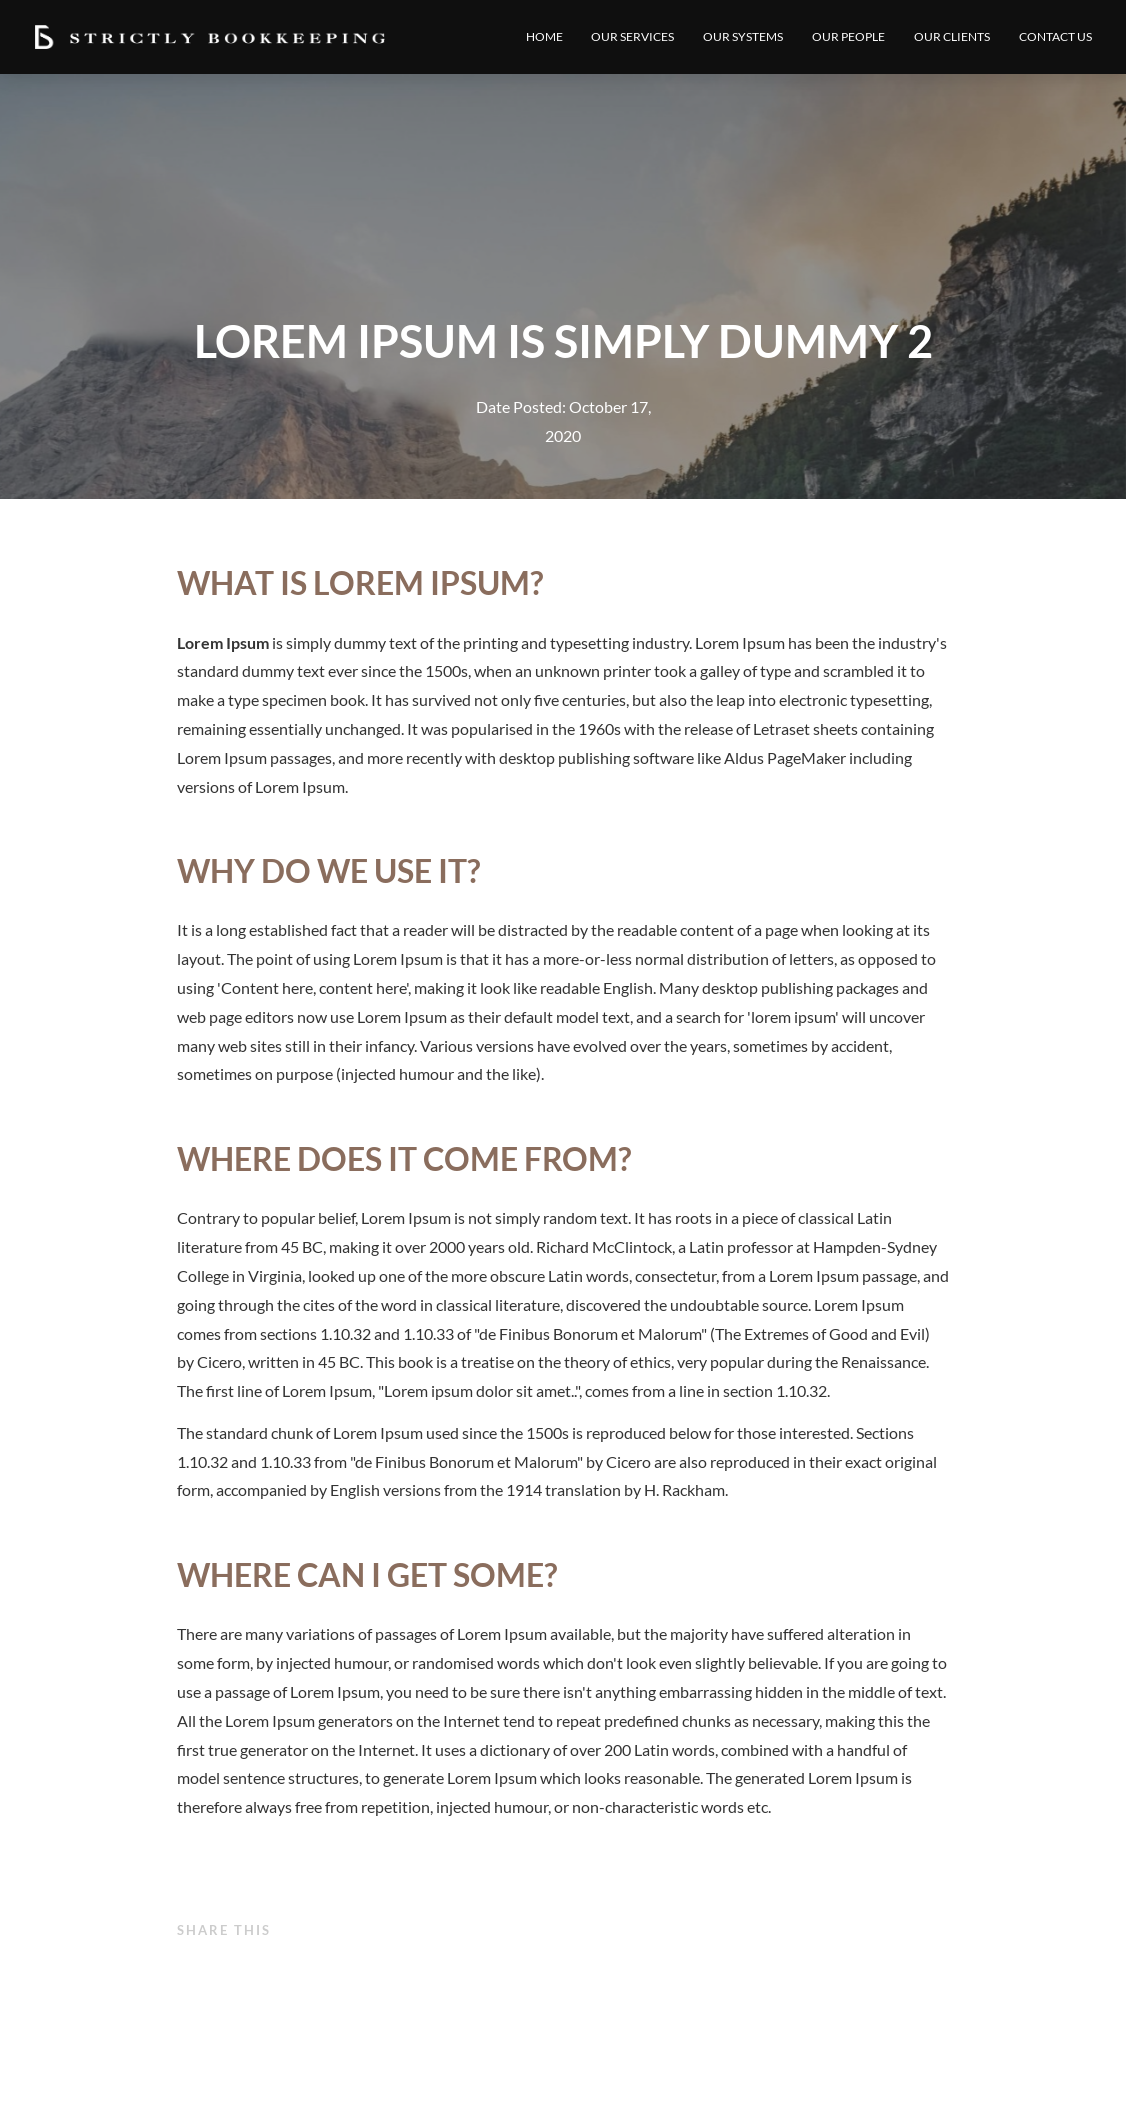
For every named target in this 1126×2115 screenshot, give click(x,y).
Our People (848, 36)
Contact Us (1055, 36)
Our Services (632, 36)
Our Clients (952, 36)
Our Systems (743, 36)
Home (544, 36)
